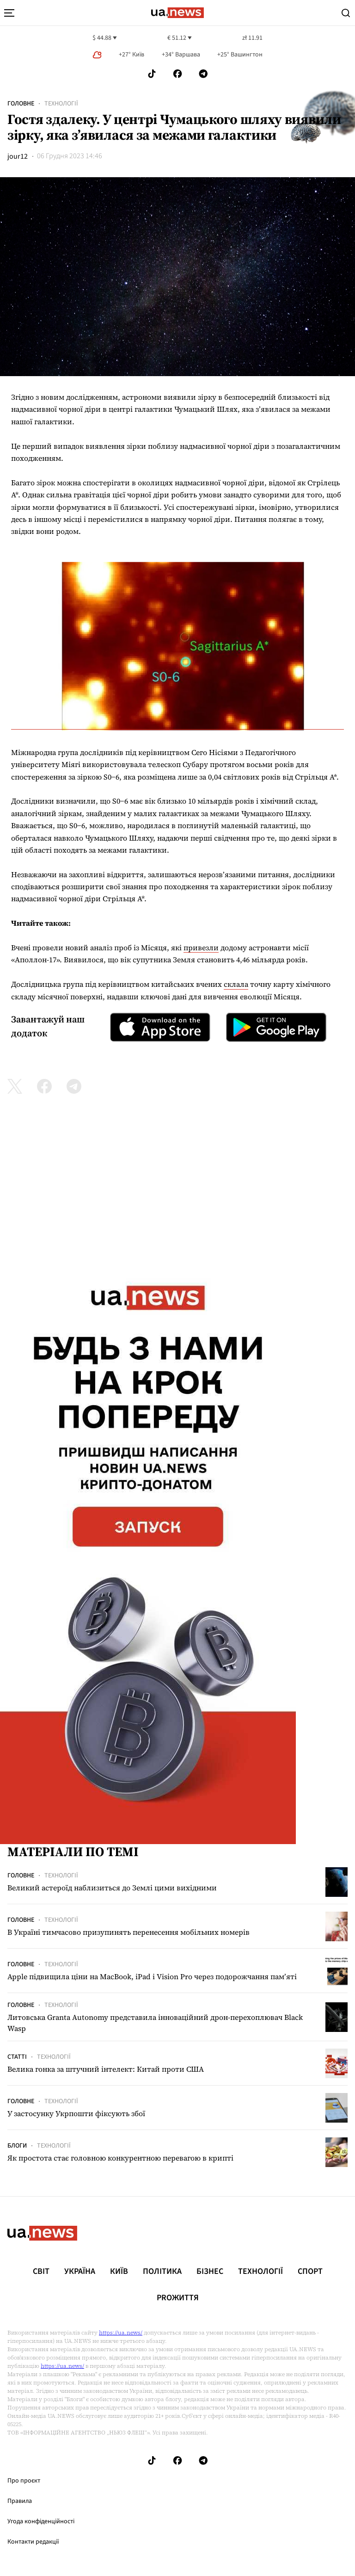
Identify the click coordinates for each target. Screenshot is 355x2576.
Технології (61, 103)
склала (236, 984)
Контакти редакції (33, 2541)
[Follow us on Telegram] (203, 73)
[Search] (345, 13)
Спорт (310, 2271)
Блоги (17, 2145)
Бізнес (209, 2271)
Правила (19, 2501)
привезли (201, 947)
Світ (41, 2271)
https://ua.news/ (120, 2332)
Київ (119, 2271)
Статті (17, 2057)
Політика (162, 2271)
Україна (79, 2271)
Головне (20, 103)
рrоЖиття (178, 2298)
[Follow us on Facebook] (177, 73)
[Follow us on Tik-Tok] (151, 73)
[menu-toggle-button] (9, 13)
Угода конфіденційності (40, 2521)
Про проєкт (23, 2480)
